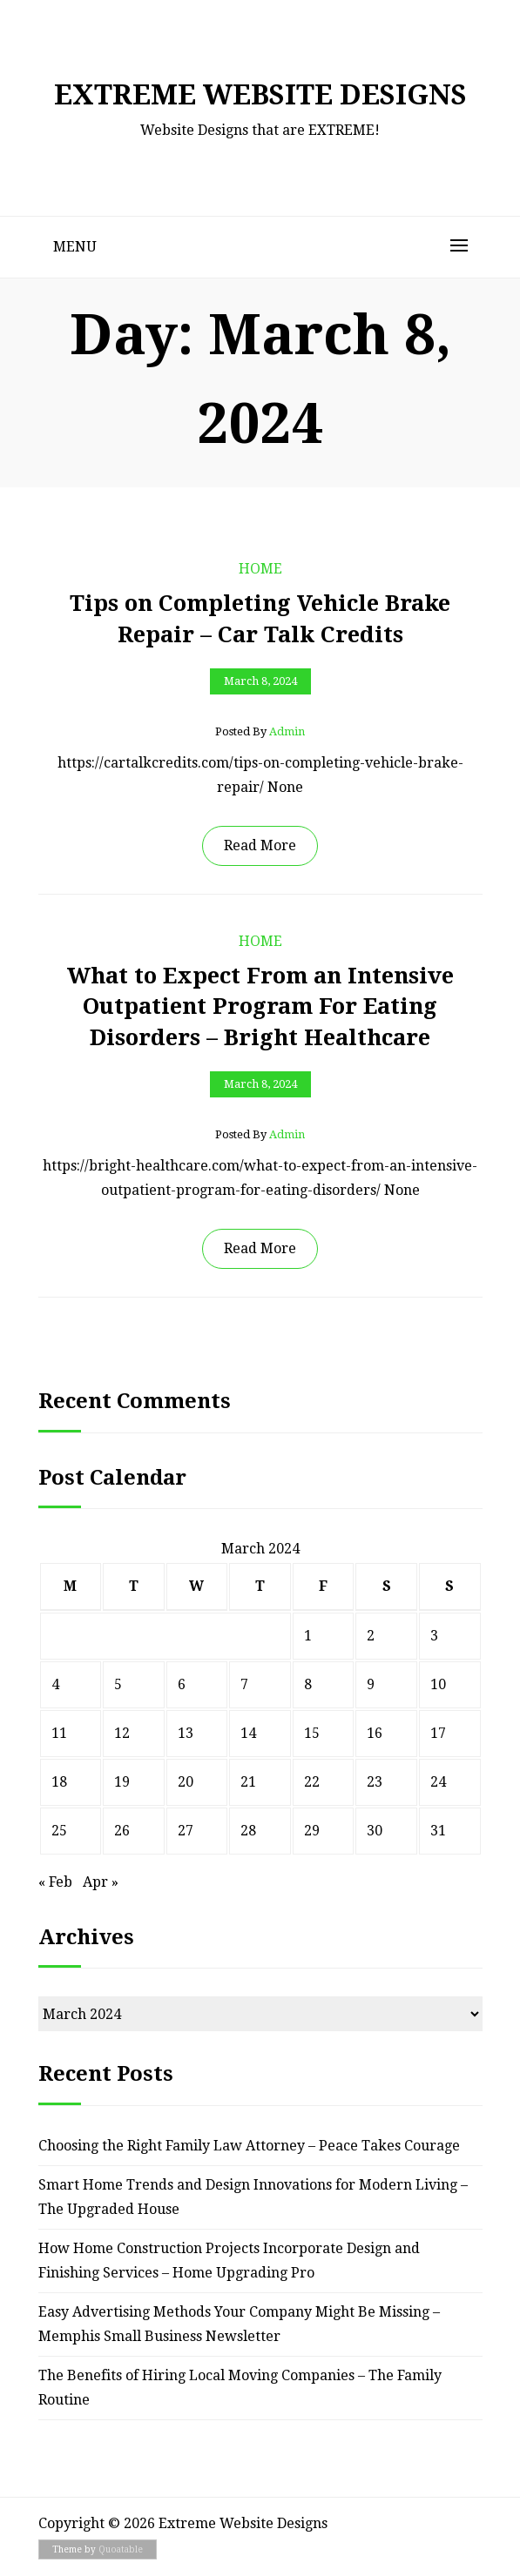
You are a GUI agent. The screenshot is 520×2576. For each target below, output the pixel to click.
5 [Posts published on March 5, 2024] (118, 1684)
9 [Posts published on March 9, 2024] (371, 1684)
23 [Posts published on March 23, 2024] (374, 1782)
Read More (260, 845)
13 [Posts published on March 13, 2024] (185, 1733)
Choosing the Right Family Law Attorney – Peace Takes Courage (249, 2145)
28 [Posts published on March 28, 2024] (248, 1830)
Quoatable (120, 2549)
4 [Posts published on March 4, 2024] (55, 1684)
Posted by (260, 732)
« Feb (55, 1882)
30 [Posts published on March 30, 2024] (374, 1830)
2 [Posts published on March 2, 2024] (371, 1635)
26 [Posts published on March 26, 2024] (122, 1830)
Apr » (100, 1882)
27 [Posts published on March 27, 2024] (185, 1830)
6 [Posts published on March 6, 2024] (182, 1684)
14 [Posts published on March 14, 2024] (248, 1733)
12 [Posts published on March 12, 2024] (122, 1733)
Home (260, 568)
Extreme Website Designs (260, 94)
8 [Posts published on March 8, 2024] (308, 1684)
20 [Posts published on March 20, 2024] (185, 1782)
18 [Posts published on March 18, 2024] (59, 1782)
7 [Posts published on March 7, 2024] (244, 1684)
